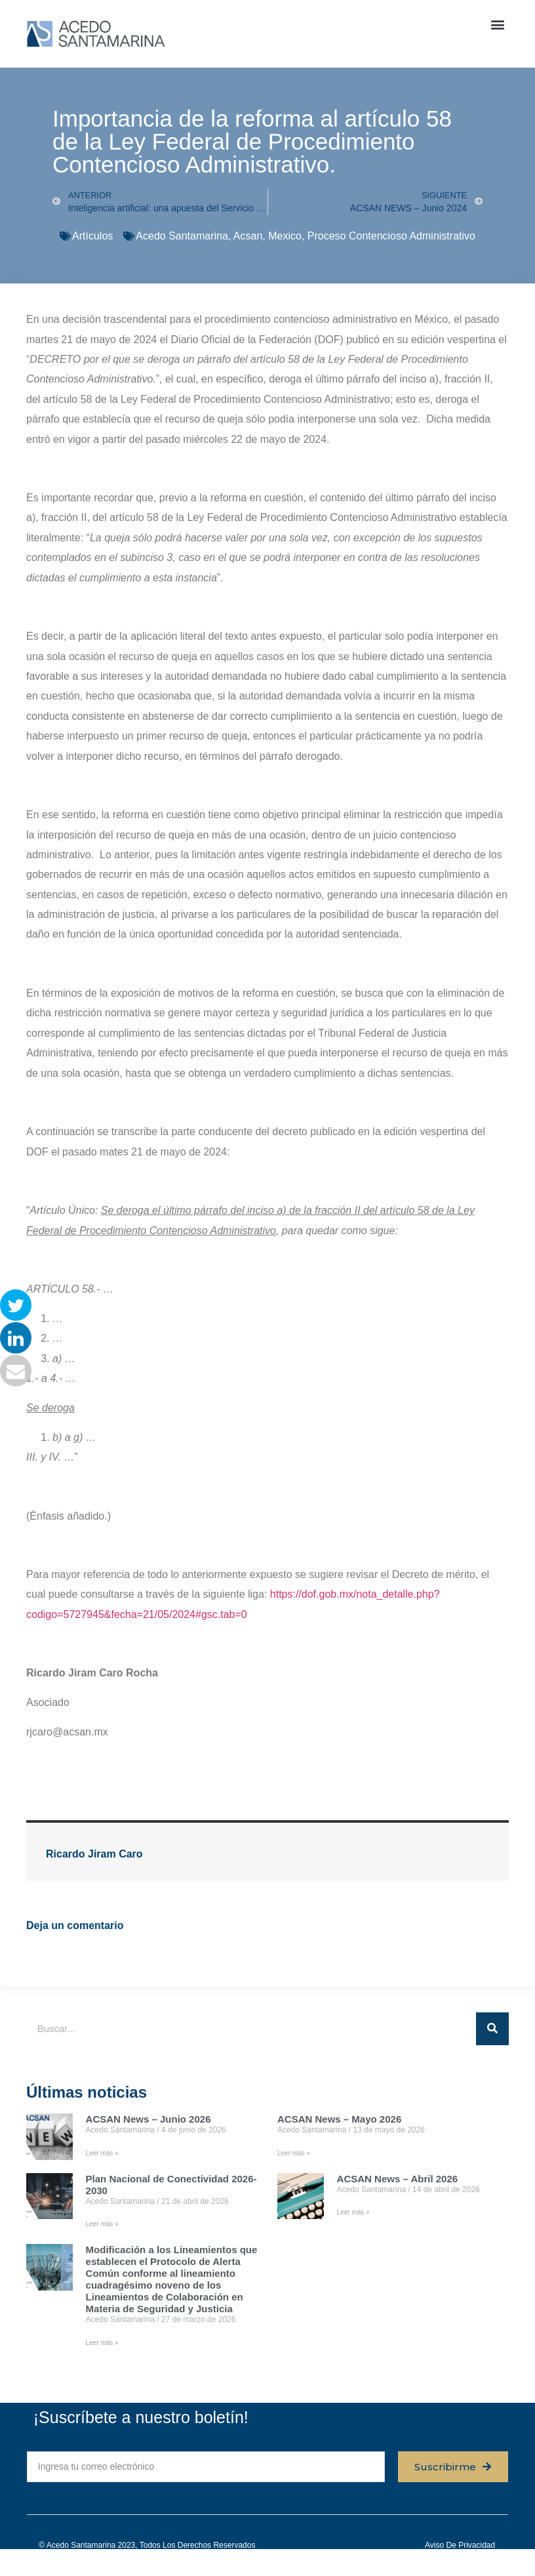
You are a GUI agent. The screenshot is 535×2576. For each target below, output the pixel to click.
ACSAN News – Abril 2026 (397, 2178)
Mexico (285, 235)
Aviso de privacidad (460, 2545)
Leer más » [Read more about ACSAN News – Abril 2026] (353, 2212)
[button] (498, 24)
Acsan (247, 235)
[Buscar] (492, 2028)
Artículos (92, 235)
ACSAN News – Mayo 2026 (339, 2119)
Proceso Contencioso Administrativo (391, 235)
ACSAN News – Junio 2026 (148, 2119)
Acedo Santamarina (182, 235)
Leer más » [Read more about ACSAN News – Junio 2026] (102, 2153)
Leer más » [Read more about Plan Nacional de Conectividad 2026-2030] (102, 2224)
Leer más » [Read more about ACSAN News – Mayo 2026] (293, 2153)
